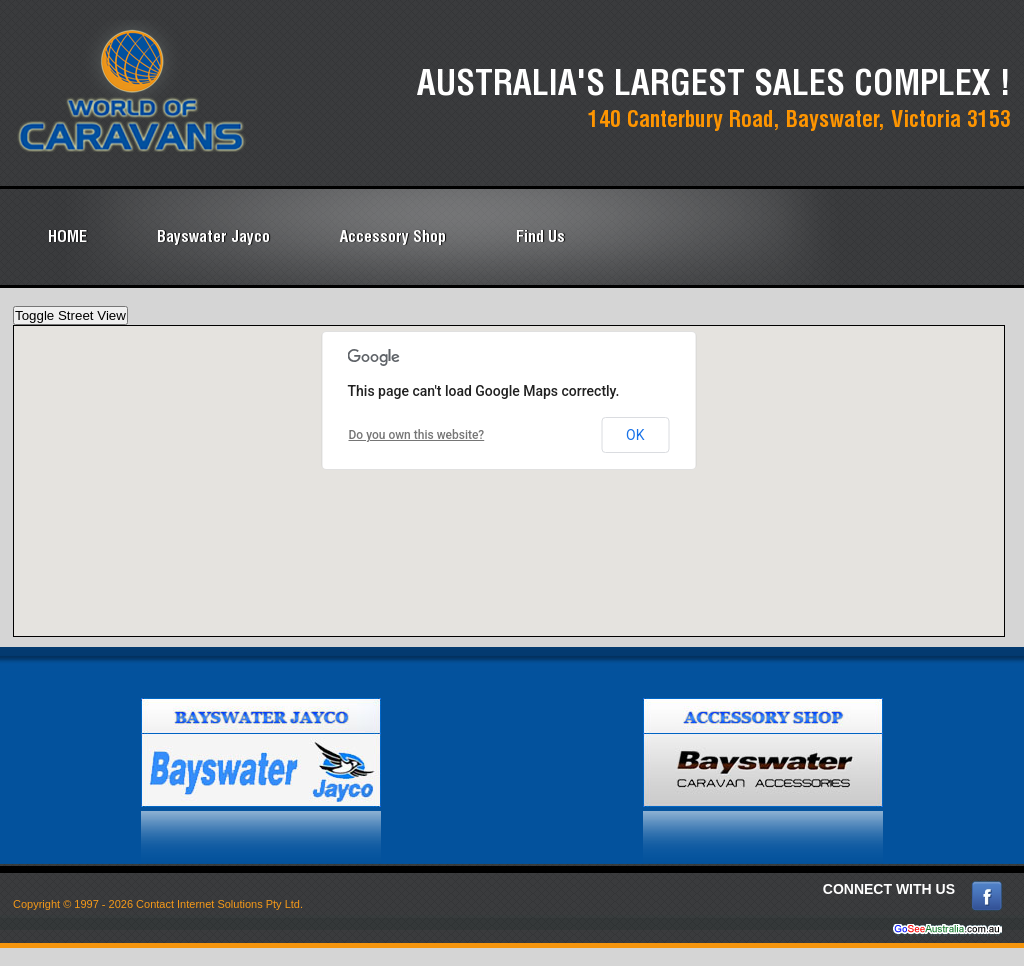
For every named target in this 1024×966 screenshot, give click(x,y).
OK (635, 435)
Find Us (540, 236)
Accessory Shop (393, 236)
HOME (67, 236)
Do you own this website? (417, 435)
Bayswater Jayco (213, 236)
